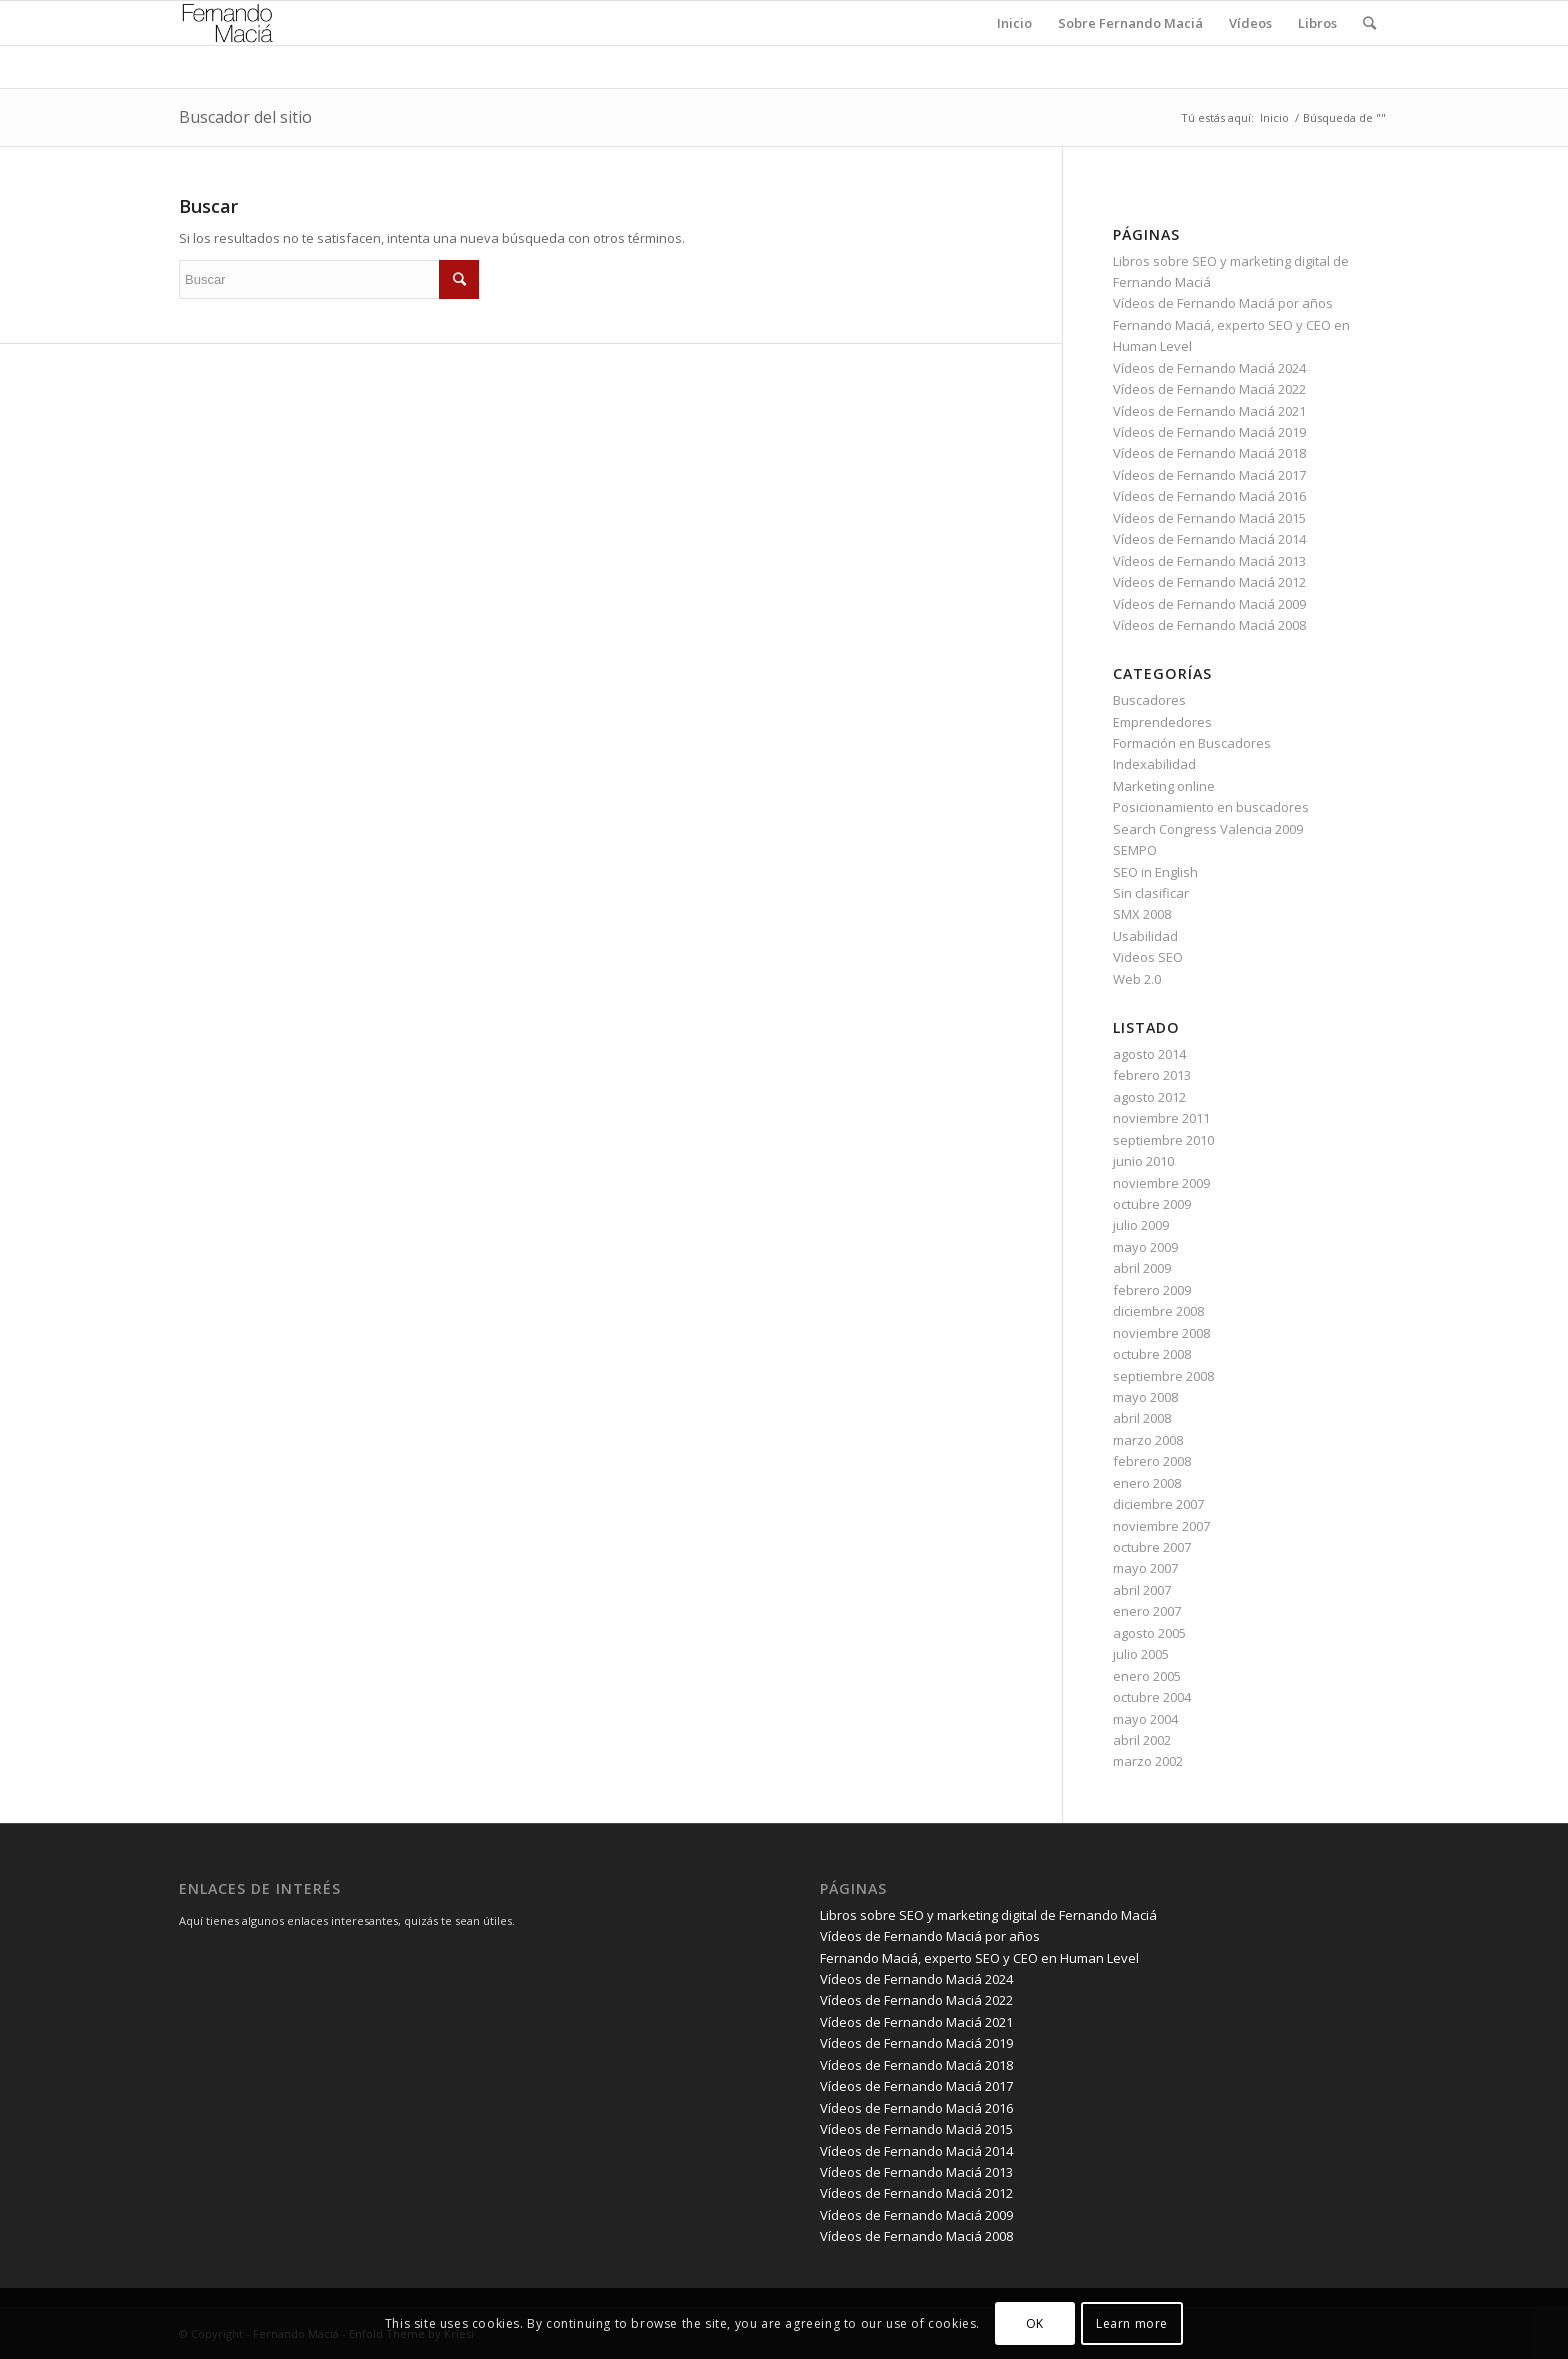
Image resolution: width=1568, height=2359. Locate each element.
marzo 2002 (1148, 1761)
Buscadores (1149, 700)
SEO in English (1155, 872)
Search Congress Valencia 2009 (1208, 829)
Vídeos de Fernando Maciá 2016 (1209, 496)
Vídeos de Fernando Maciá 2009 (1209, 604)
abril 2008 (1142, 1418)
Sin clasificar (1151, 893)
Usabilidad (1145, 936)
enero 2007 (1147, 1611)
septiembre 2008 (1163, 1376)
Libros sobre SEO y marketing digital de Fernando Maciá (988, 1915)
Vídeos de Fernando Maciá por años (1223, 303)
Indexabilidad (1154, 764)
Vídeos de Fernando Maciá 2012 (1209, 582)
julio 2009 (1141, 1225)
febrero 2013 (1152, 1075)
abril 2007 (1142, 1590)
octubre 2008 (1152, 1354)
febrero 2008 (1152, 1461)
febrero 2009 (1152, 1290)
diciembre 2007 (1158, 1504)
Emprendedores (1162, 722)
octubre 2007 (1152, 1547)
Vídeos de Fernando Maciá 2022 (1209, 389)
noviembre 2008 (1161, 1333)
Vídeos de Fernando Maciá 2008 (1209, 625)
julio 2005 (1141, 1654)
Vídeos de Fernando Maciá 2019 (1209, 432)
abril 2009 (1142, 1268)
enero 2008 (1147, 1483)
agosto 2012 (1149, 1097)
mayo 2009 (1145, 1247)
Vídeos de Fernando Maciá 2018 (1209, 453)
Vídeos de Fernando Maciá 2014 (1209, 539)
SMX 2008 (1142, 914)
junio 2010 (1143, 1161)
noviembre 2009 (1161, 1183)
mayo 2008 (1145, 1397)
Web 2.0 (1137, 979)
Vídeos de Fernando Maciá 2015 (1209, 518)
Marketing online (1164, 786)
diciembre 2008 (1158, 1311)
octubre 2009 (1152, 1204)
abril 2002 (1142, 1740)
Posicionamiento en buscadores (1211, 807)
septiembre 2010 (1163, 1140)
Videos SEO (1148, 957)
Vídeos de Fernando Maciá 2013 (1209, 561)
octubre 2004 (1152, 1697)
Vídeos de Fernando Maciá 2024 (1209, 368)
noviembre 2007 (1161, 1526)
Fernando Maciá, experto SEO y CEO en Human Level (979, 1958)
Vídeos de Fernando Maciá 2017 (1209, 475)
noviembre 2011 (1161, 1118)
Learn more (1132, 2323)
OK (1035, 2323)
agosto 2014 (1149, 1054)
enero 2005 (1147, 1676)
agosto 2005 (1149, 1633)
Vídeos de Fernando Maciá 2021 (1209, 411)
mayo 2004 (1145, 1719)
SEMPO (1135, 850)
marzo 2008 (1148, 1440)
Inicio (1274, 117)
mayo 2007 (1145, 1568)
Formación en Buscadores (1192, 743)
